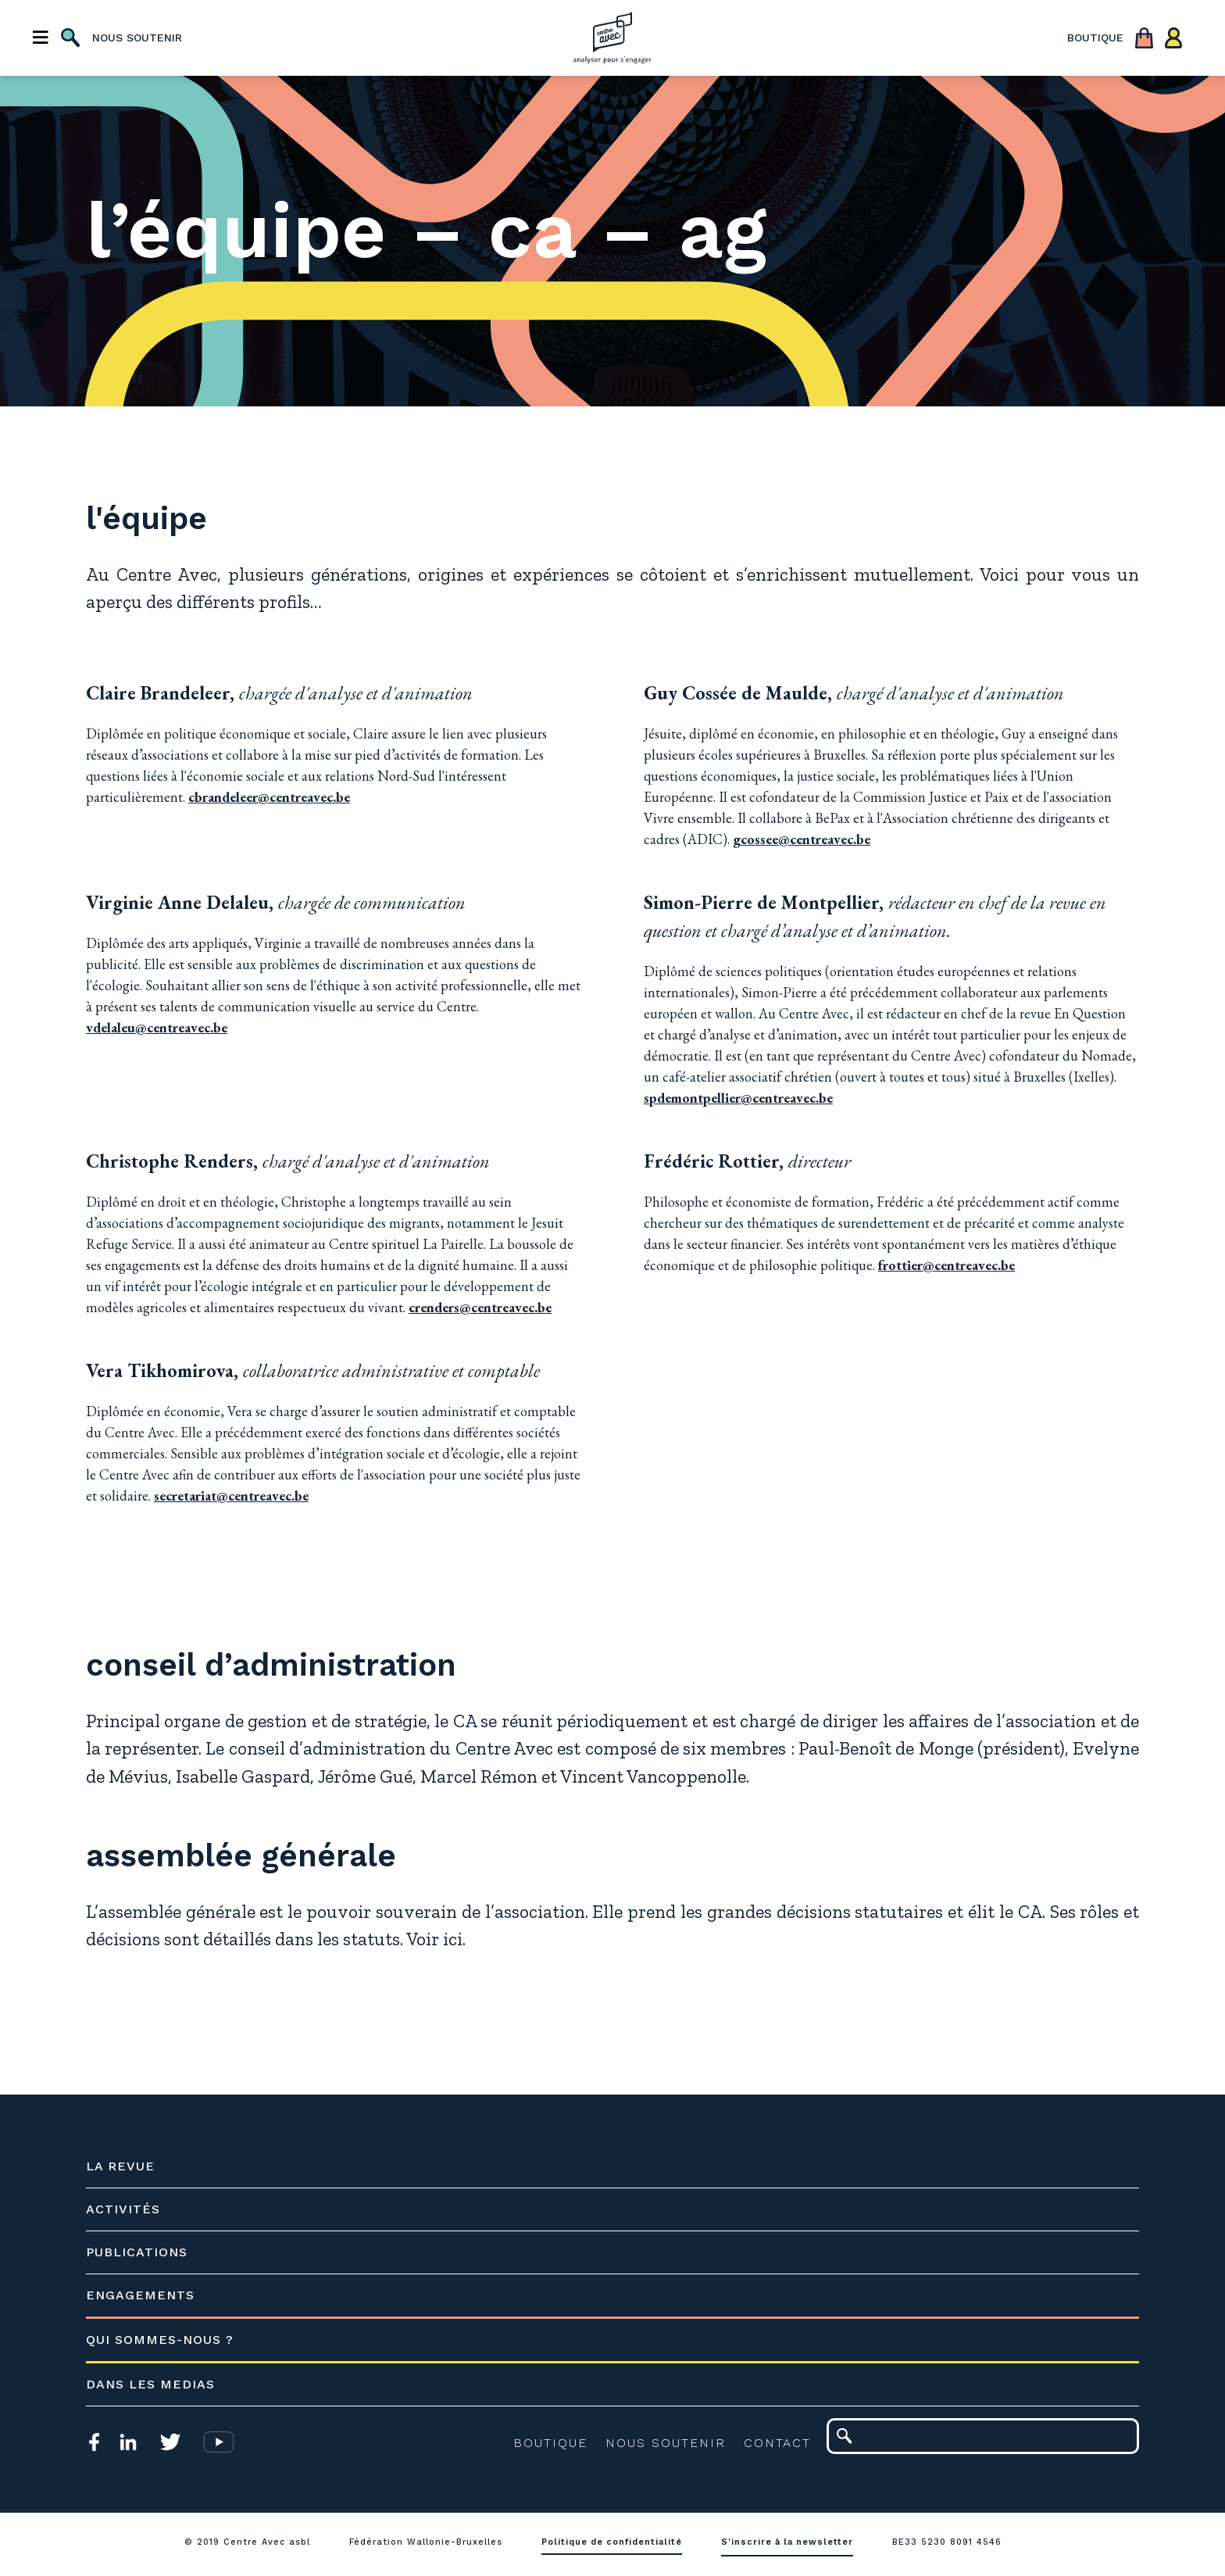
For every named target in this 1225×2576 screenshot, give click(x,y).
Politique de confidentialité (611, 2545)
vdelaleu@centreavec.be (164, 1028)
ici (542, 1942)
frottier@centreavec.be (946, 1266)
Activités (131, 2212)
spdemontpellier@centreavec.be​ (789, 1098)
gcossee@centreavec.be (801, 840)
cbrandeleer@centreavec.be (277, 798)
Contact (769, 2445)
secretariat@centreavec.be (393, 1496)
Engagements (148, 2298)
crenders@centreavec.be (487, 1308)
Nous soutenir (658, 2445)
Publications (144, 2255)
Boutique (542, 2445)
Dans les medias (158, 2387)
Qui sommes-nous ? (167, 2342)
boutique (1094, 39)
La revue (128, 2169)
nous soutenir (137, 39)
